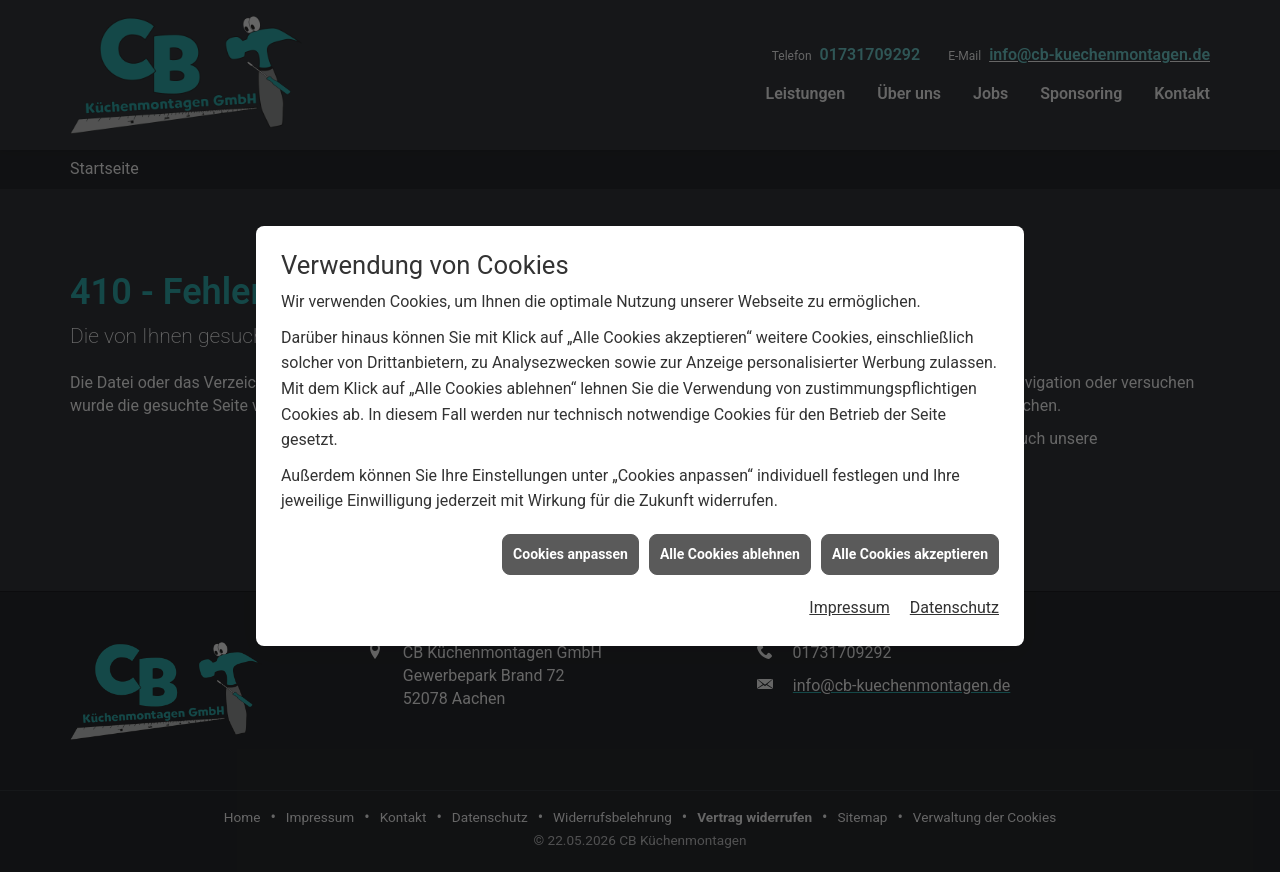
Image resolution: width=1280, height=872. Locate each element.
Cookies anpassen (570, 551)
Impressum (849, 605)
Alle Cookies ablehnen (730, 551)
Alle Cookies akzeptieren (910, 551)
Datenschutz (954, 605)
